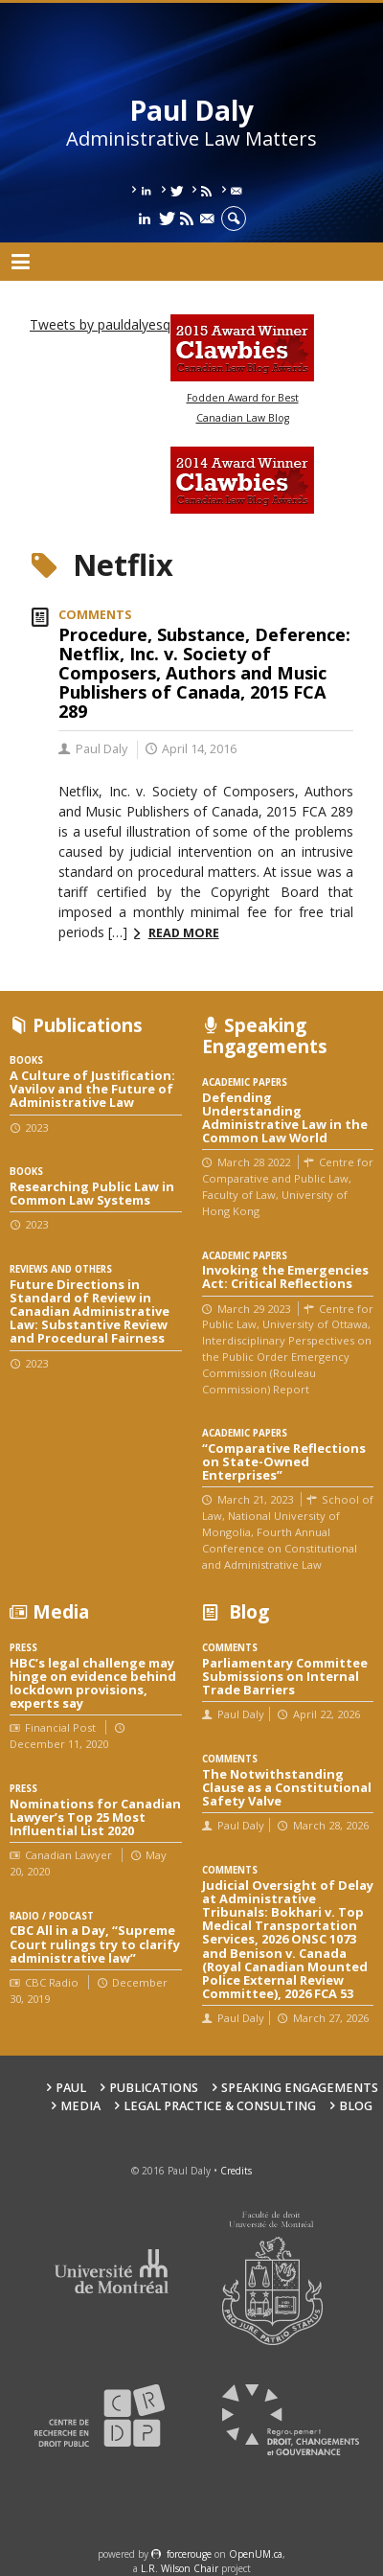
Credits (236, 2170)
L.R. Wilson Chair (179, 2568)
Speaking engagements (299, 2088)
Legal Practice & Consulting (220, 2106)
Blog (355, 2106)
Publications (153, 2088)
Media (80, 2106)
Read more (183, 933)
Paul (71, 2088)
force (189, 2554)
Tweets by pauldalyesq (100, 324)
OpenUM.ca (255, 2554)
